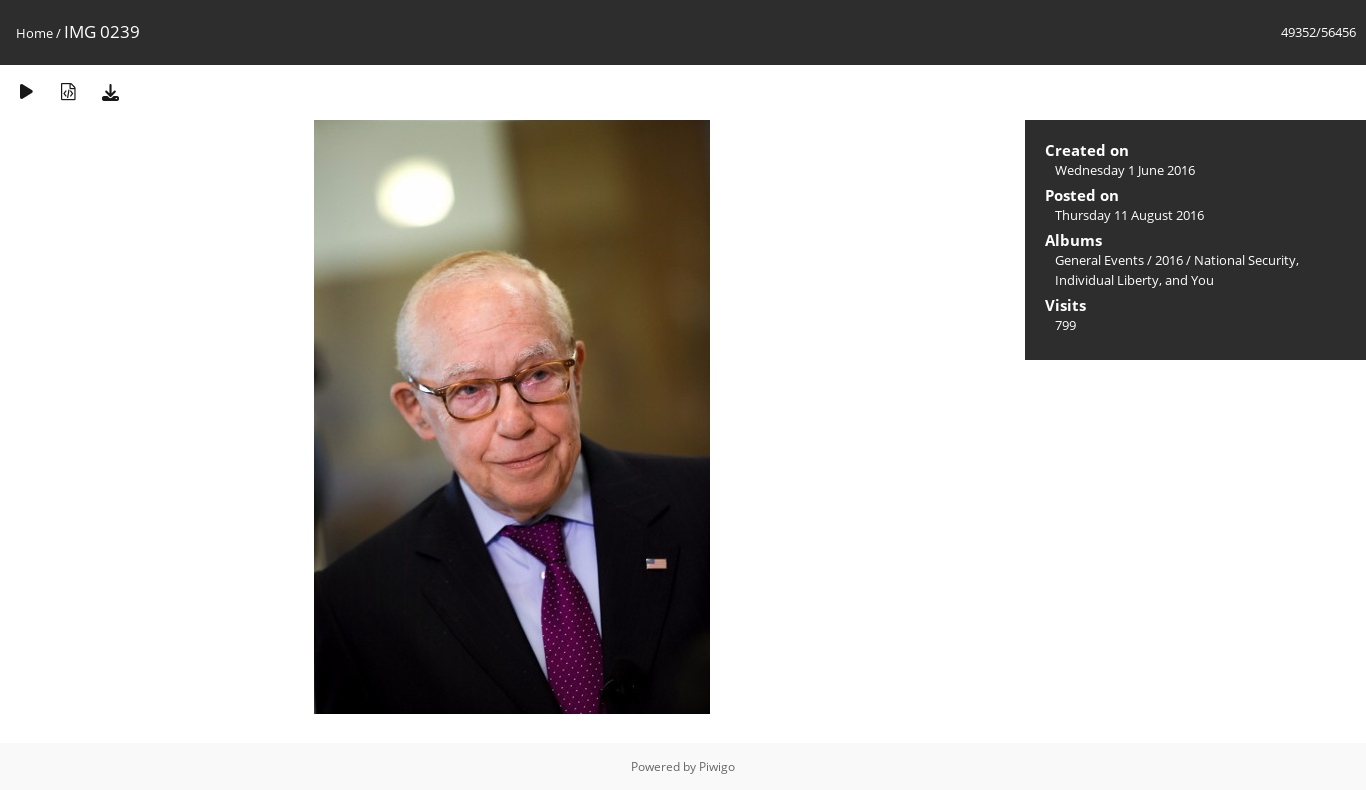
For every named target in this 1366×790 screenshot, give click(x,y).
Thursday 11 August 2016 (1129, 215)
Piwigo (717, 766)
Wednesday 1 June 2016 (1125, 170)
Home (34, 33)
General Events (1099, 260)
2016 (1169, 260)
